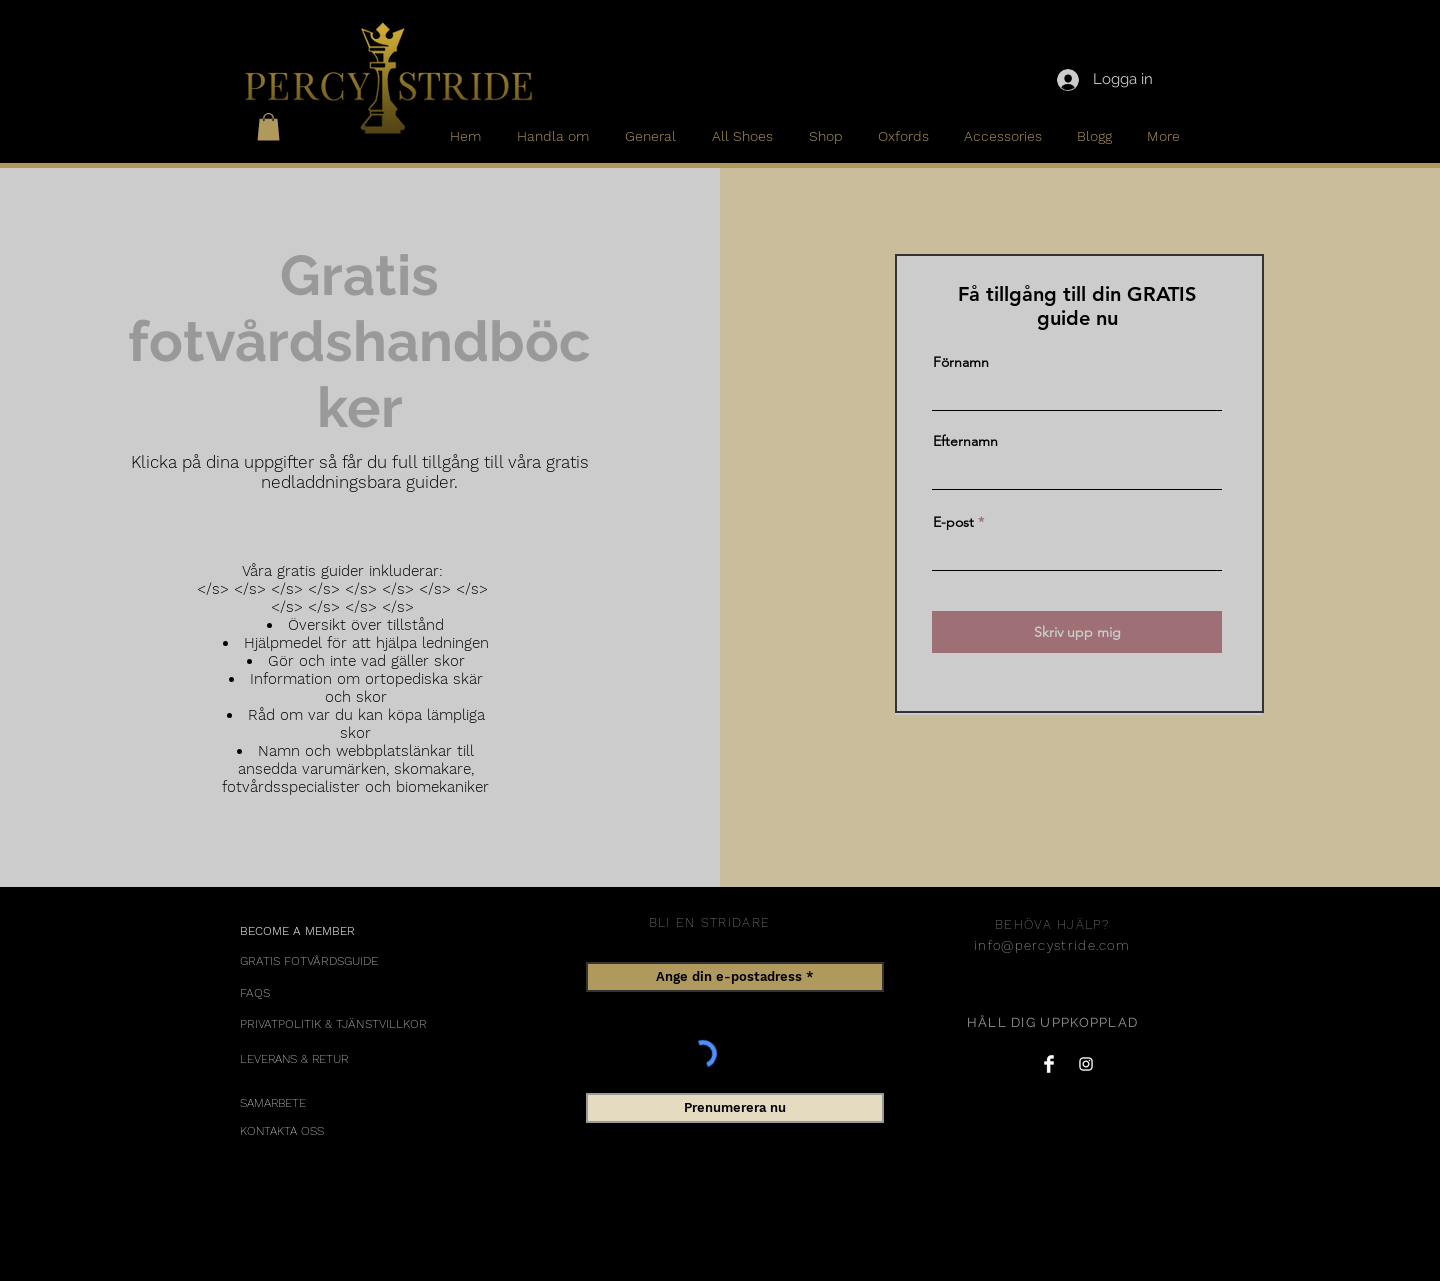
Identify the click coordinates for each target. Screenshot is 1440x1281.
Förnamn (961, 362)
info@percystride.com (1052, 945)
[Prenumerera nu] (735, 1108)
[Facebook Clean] (1049, 1064)
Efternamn (965, 441)
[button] (268, 126)
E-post (953, 522)
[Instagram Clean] (1086, 1064)
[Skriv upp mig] (1077, 632)
